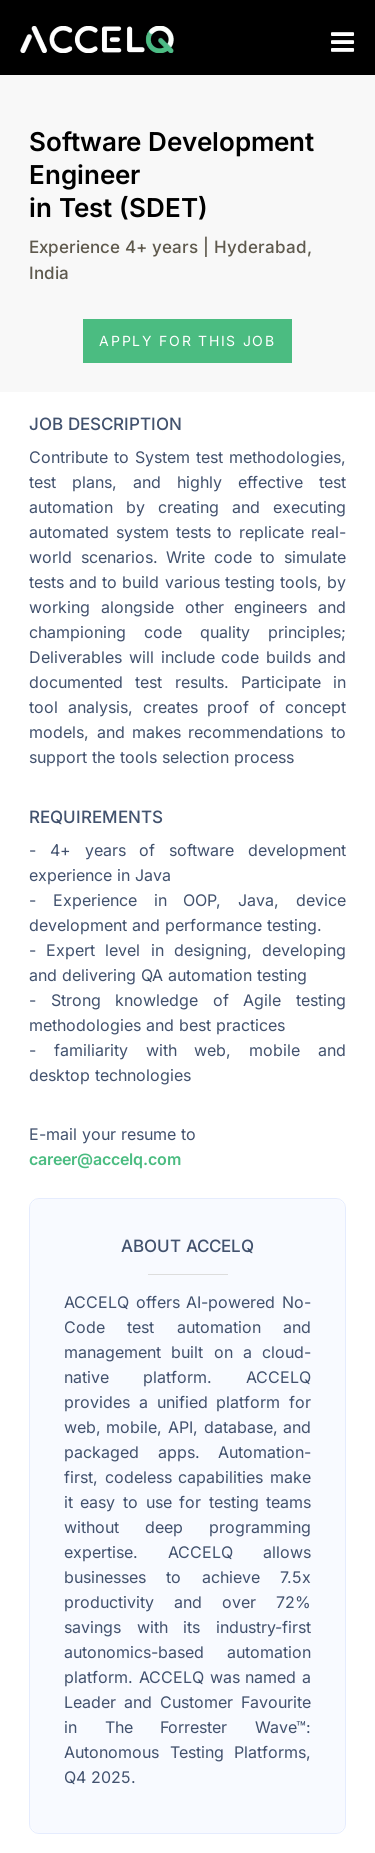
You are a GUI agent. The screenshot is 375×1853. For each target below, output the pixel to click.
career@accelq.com (105, 1159)
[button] (187, 341)
